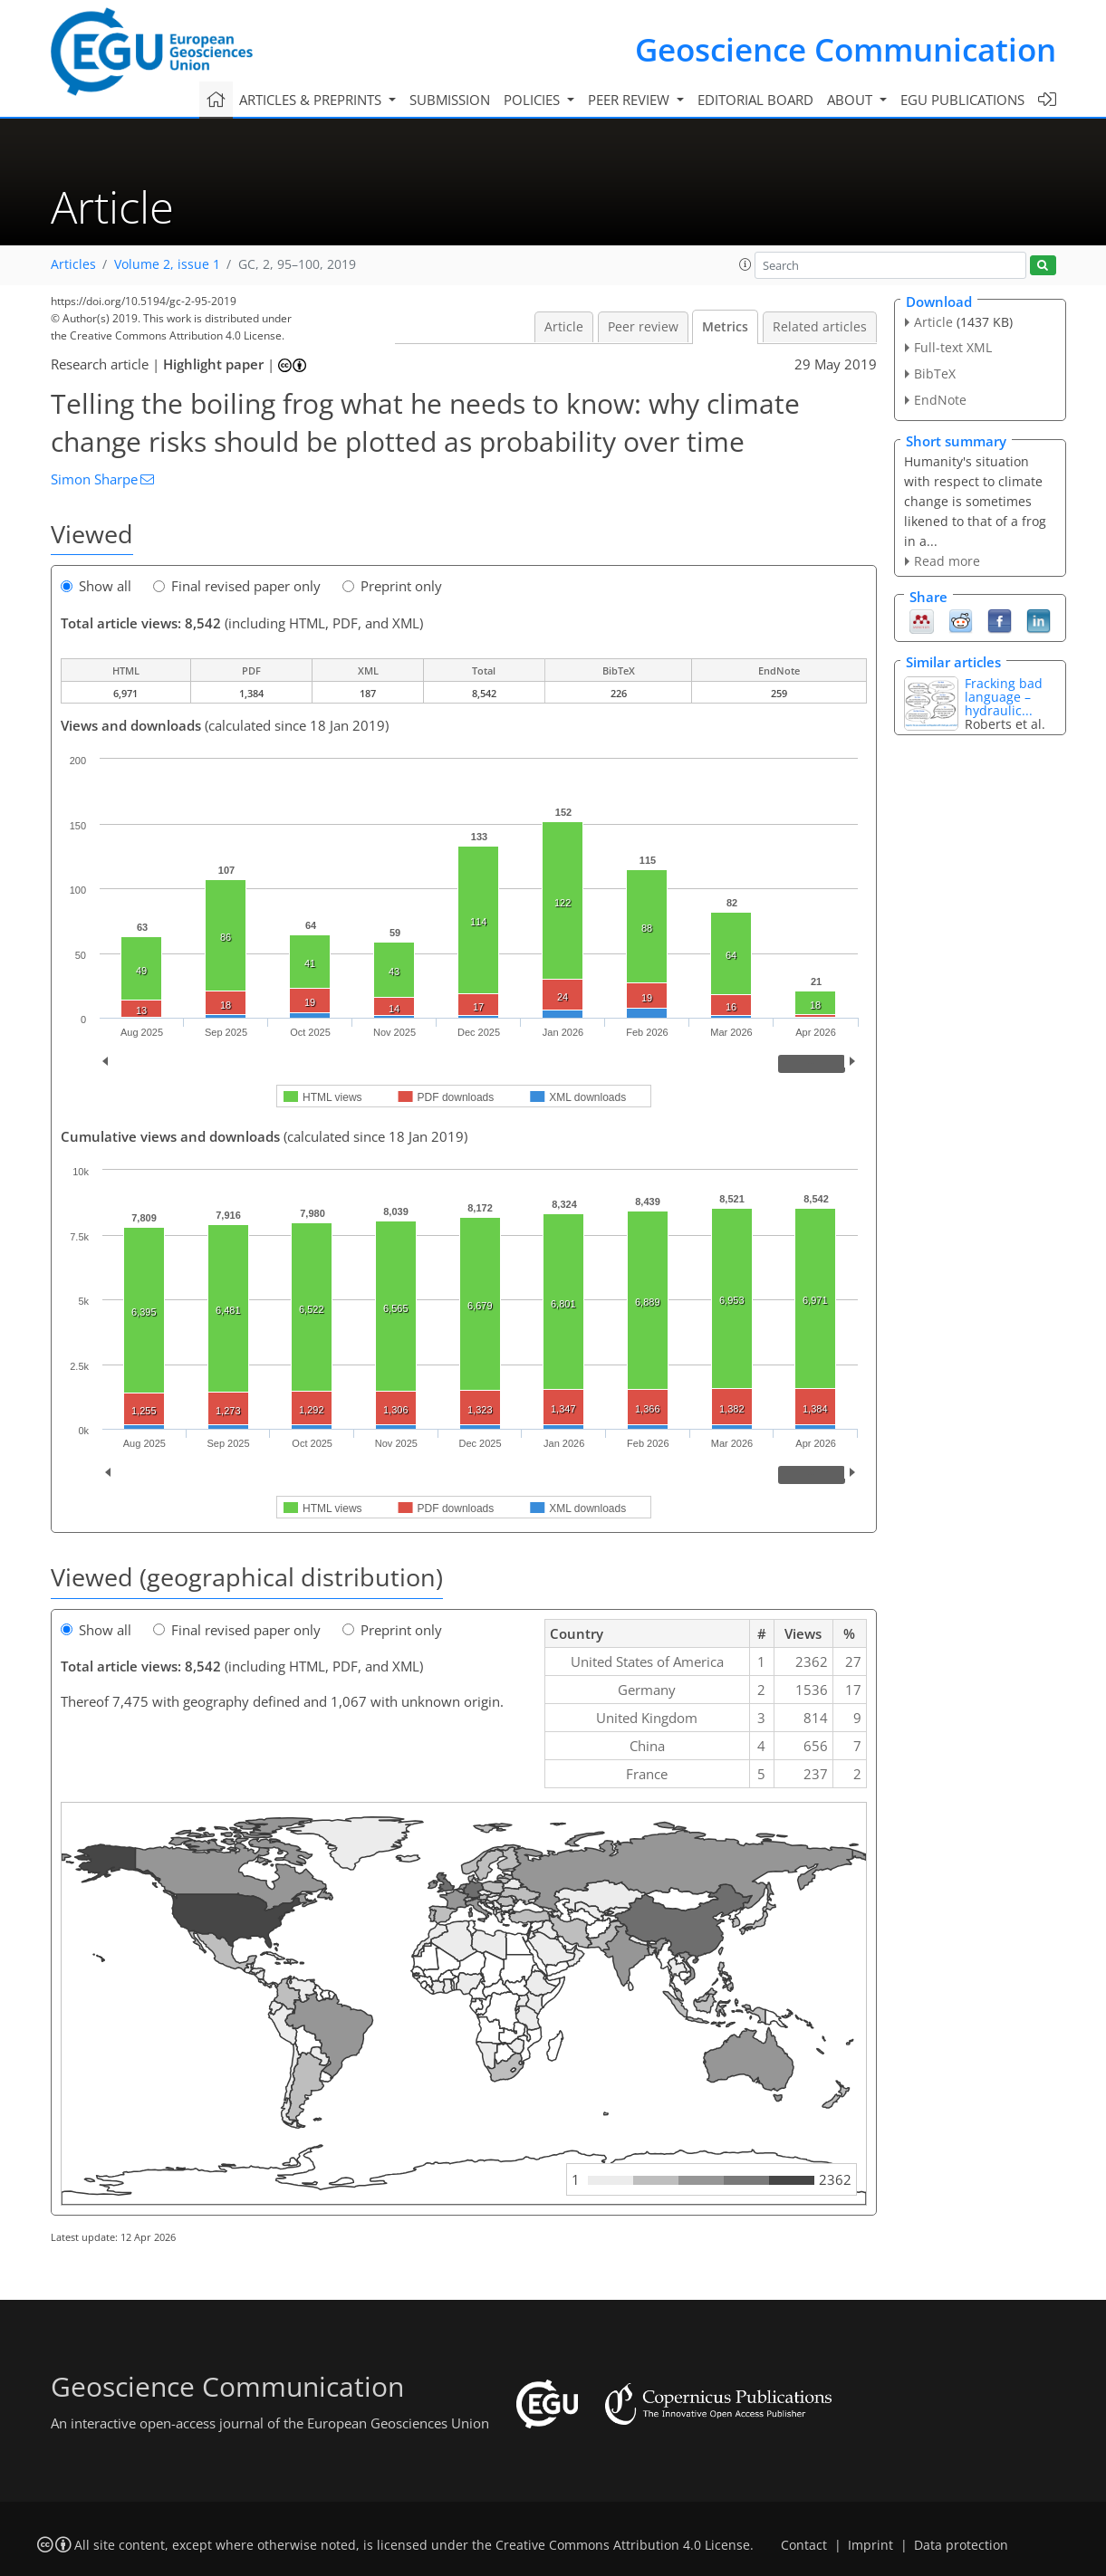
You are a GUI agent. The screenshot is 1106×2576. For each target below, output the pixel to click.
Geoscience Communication (845, 49)
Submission (449, 100)
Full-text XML (953, 347)
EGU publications (962, 100)
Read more (947, 561)
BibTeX (935, 373)
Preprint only (392, 586)
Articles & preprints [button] (312, 100)
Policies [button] (533, 100)
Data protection (961, 2545)
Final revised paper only (237, 586)
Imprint (870, 2545)
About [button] (851, 100)
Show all (96, 586)
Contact (804, 2545)
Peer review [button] (630, 100)
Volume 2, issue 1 (167, 264)
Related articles (820, 327)
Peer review (643, 327)
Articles (73, 264)
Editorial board (755, 100)
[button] (745, 264)
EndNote (940, 399)
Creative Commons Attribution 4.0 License (622, 2545)
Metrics (725, 327)
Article (563, 327)
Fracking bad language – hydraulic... (1004, 697)
